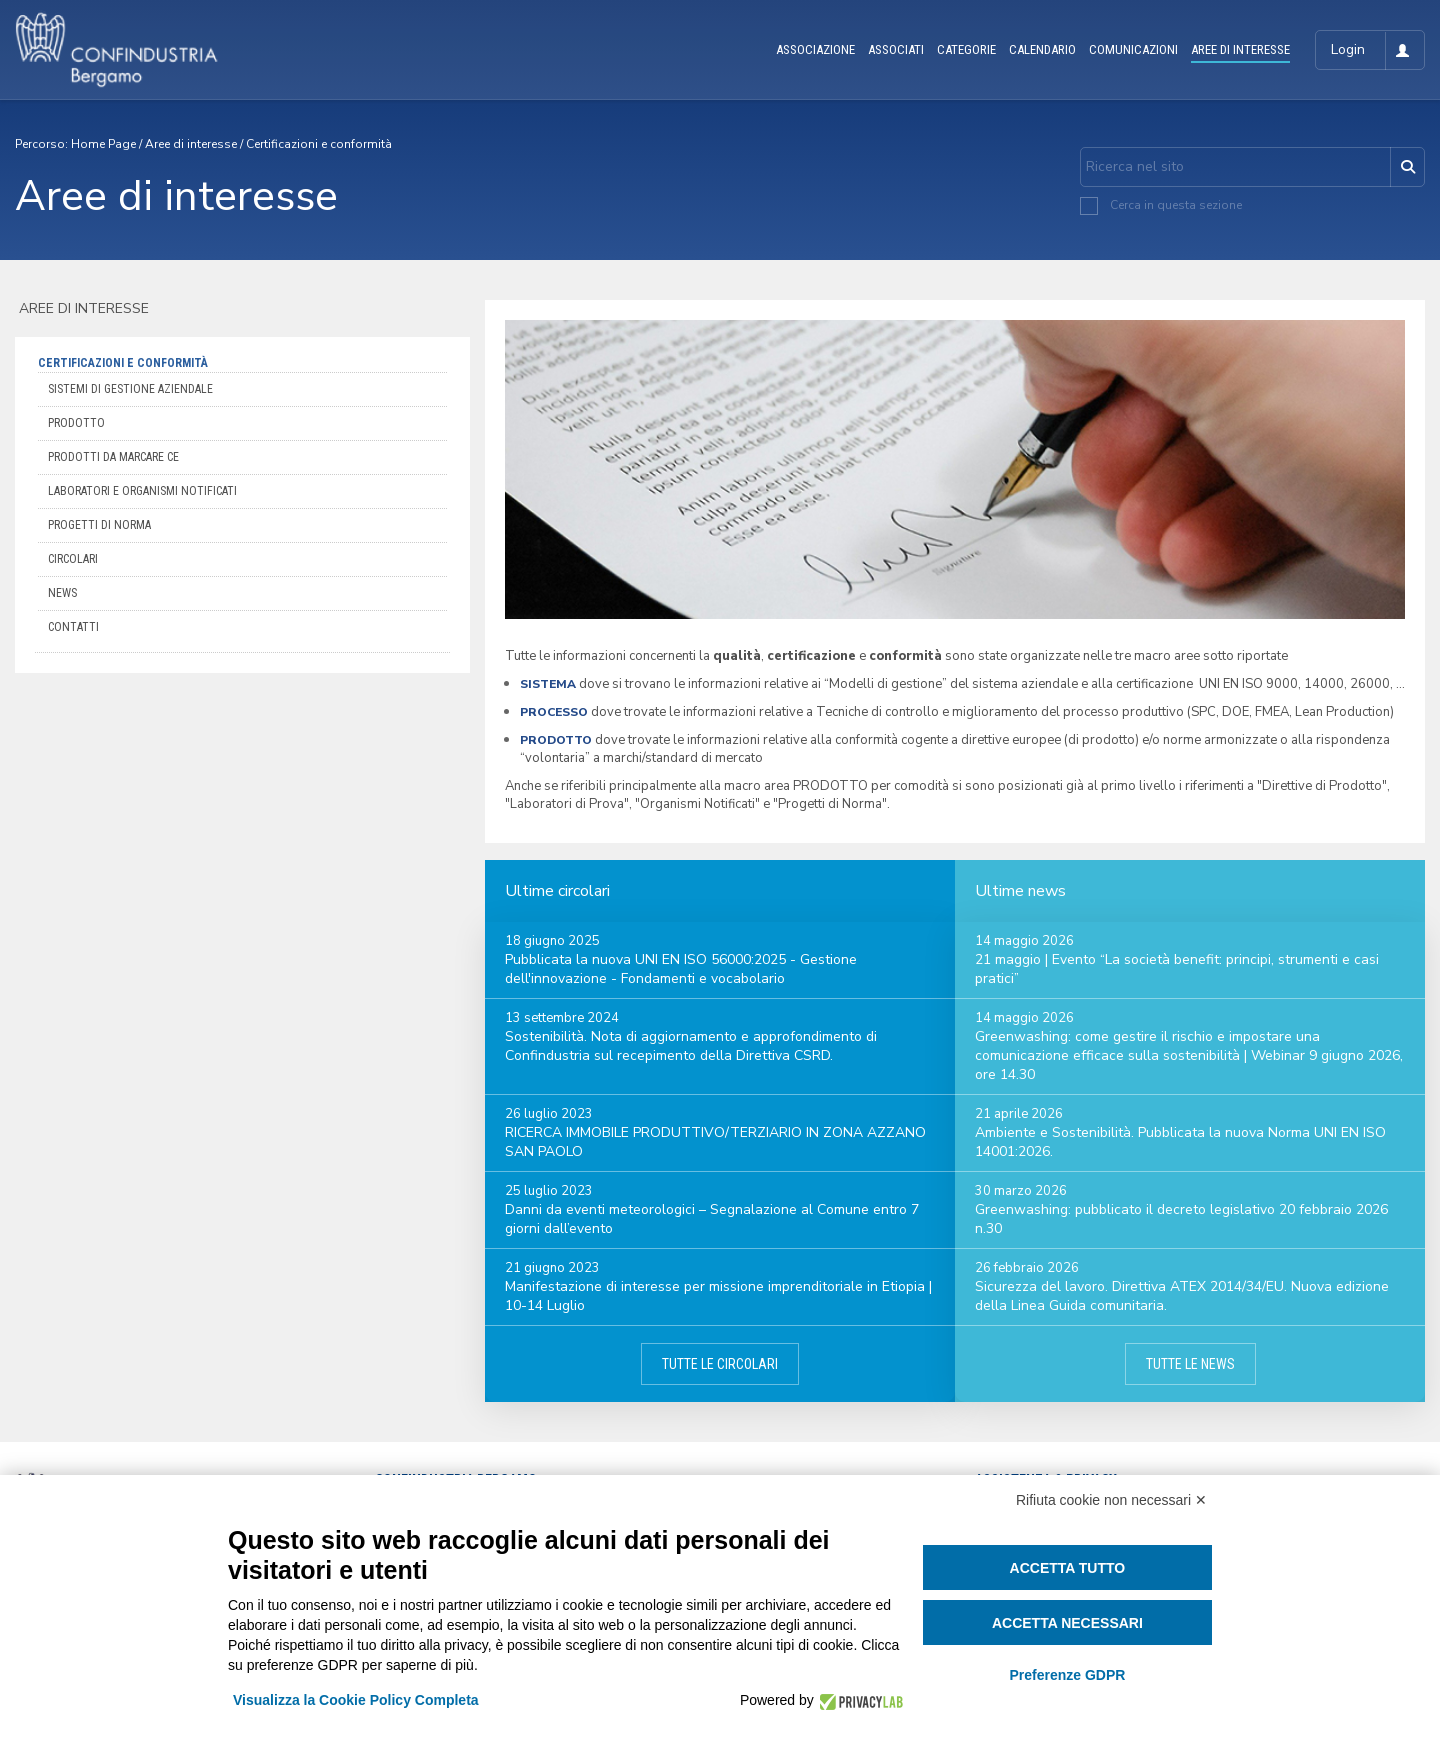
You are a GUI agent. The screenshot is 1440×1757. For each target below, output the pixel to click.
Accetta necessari (1067, 1623)
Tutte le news (1190, 1364)
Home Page (103, 144)
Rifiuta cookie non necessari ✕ (1111, 1500)
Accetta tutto (1068, 1568)
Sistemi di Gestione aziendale (130, 389)
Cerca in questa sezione (1176, 205)
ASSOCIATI (896, 49)
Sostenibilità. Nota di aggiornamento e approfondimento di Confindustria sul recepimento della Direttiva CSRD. (691, 1046)
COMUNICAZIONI (1133, 49)
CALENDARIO (1042, 49)
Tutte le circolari (720, 1364)
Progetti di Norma (99, 525)
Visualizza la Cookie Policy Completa (356, 1700)
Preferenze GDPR (1067, 1675)
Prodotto (76, 423)
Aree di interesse (191, 144)
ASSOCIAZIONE (815, 49)
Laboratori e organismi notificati (142, 491)
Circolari (73, 559)
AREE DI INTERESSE (1240, 49)
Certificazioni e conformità (319, 144)
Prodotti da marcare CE (113, 457)
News (62, 593)
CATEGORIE (966, 49)
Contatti (73, 627)
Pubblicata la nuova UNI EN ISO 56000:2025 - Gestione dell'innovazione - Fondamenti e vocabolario (681, 969)
